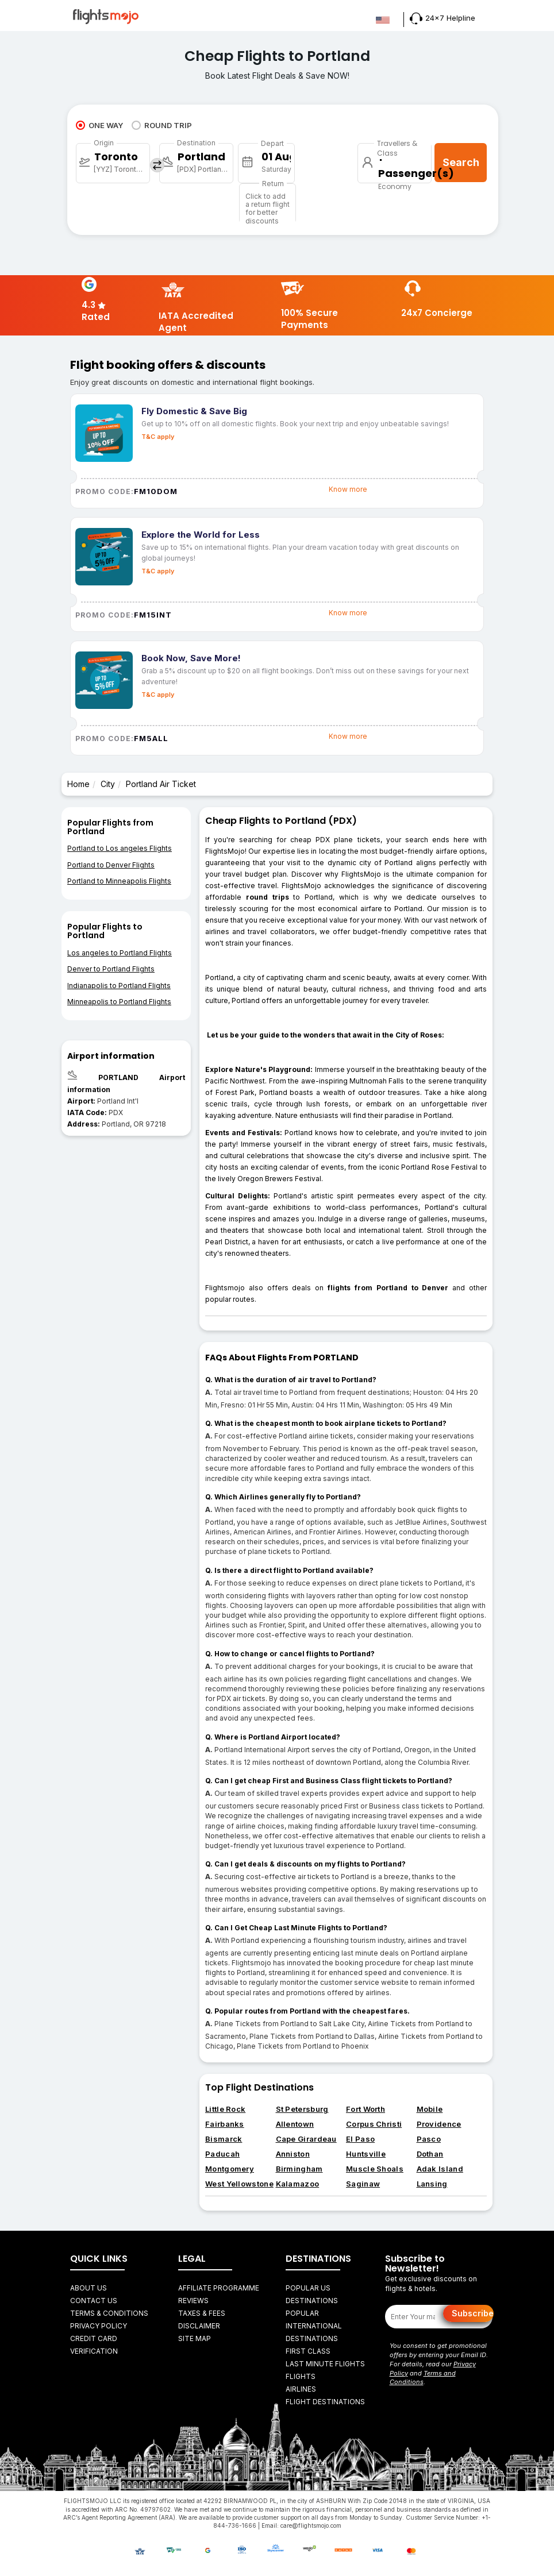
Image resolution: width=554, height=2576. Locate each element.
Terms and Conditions (423, 2377)
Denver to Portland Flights (111, 969)
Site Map (194, 2338)
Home (78, 784)
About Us (88, 2288)
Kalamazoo (298, 2183)
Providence (439, 2123)
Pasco (429, 2138)
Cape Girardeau (306, 2138)
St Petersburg (302, 2109)
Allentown (295, 2123)
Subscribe (473, 2313)
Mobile (430, 2109)
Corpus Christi (374, 2123)
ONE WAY (99, 125)
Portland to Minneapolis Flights (119, 881)
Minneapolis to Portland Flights (119, 1001)
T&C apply (157, 437)
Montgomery (229, 2168)
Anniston (293, 2153)
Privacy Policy (98, 2326)
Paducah (222, 2153)
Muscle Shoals (374, 2168)
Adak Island (440, 2168)
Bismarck (223, 2138)
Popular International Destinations (314, 2326)
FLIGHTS (301, 2376)
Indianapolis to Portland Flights (119, 985)
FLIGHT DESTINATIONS (325, 2401)
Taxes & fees (201, 2313)
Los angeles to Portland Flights (119, 952)
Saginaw (363, 2183)
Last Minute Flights (325, 2363)
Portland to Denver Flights (111, 865)
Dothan (430, 2153)
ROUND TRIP (162, 125)
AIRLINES (301, 2389)
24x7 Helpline (442, 17)
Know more (348, 489)
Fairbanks (224, 2123)
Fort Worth (365, 2109)
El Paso (360, 2138)
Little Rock (225, 2109)
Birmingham (299, 2168)
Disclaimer (199, 2326)
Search (461, 162)
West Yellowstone (239, 2183)
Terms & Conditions (109, 2313)
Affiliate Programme (218, 2288)
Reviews (193, 2300)
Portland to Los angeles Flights (119, 848)
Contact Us (93, 2300)
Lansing (432, 2183)
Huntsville (366, 2153)
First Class (308, 2351)
